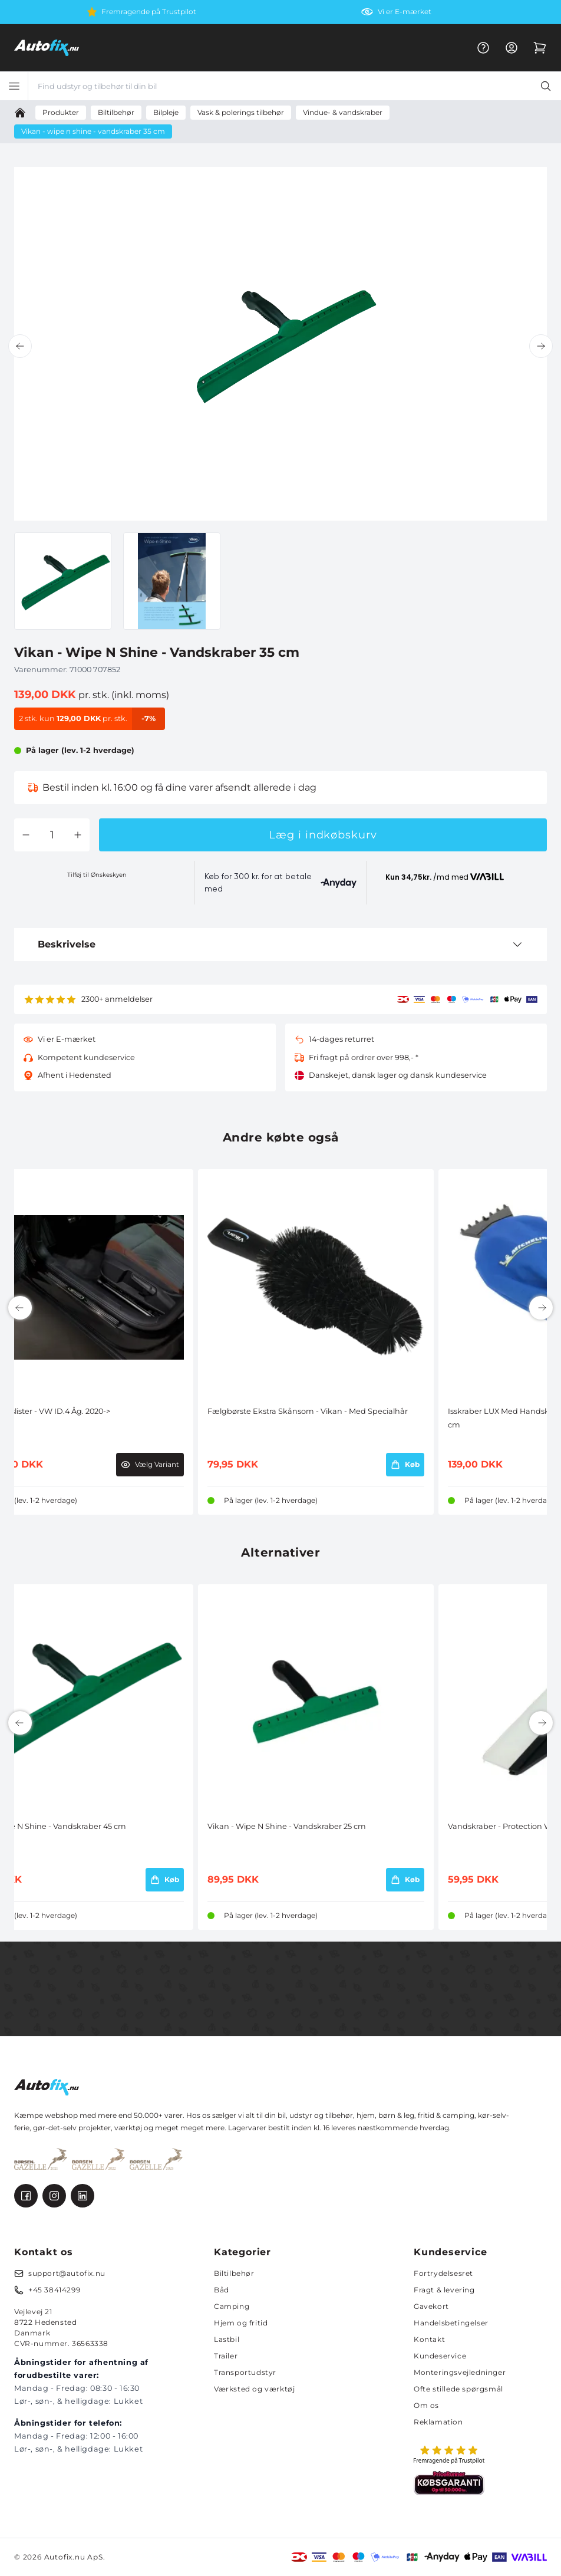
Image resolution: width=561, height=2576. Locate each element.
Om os (426, 2405)
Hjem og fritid (241, 2322)
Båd (221, 2289)
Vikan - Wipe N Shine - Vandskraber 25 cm (286, 1826)
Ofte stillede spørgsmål (458, 2388)
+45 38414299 (54, 2289)
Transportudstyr (245, 2372)
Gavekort (431, 2306)
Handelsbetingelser (451, 2322)
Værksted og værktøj (254, 2388)
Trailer (225, 2355)
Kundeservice (440, 2355)
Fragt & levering (444, 2289)
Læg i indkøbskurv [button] (323, 834)
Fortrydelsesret (443, 2273)
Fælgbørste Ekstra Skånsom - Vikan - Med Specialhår (307, 1411)
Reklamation (438, 2421)
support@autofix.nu (66, 2273)
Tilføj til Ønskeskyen (97, 875)
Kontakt (429, 2339)
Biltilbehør (234, 2273)
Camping (231, 2306)
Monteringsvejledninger (460, 2372)
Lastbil (226, 2339)
